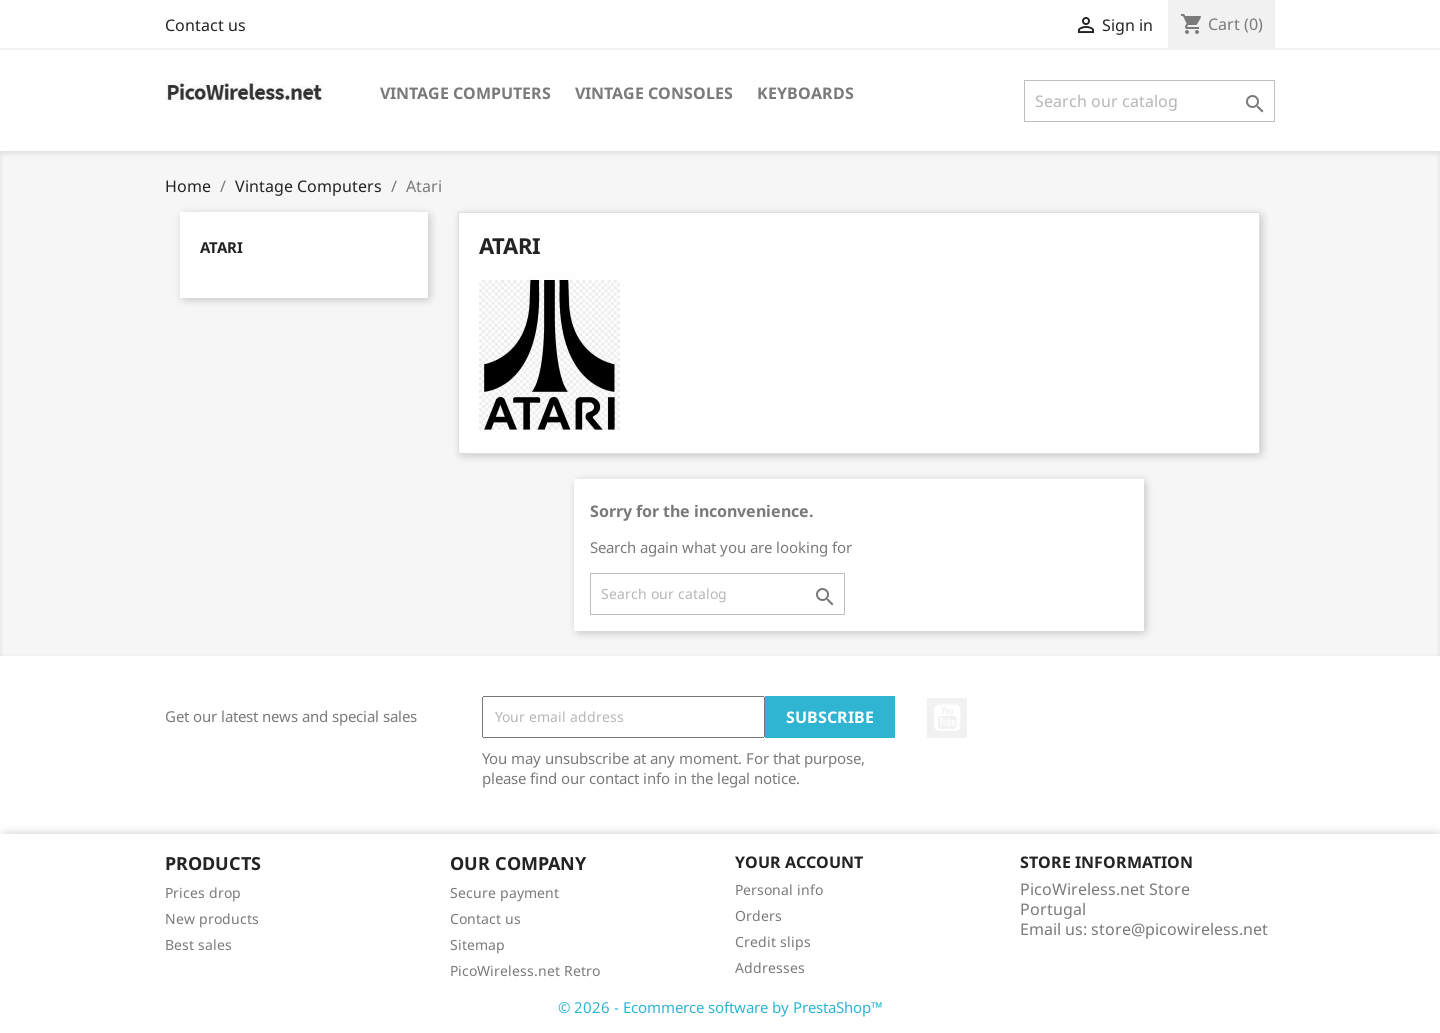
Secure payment (504, 892)
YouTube (947, 718)
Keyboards (805, 93)
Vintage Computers (465, 93)
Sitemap (477, 944)
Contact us (205, 25)
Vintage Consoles (654, 93)
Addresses (770, 967)
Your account (799, 862)
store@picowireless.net (1179, 929)
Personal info (779, 889)
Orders (758, 915)
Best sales (198, 944)
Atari (221, 247)
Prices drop (203, 892)
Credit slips (773, 941)
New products (212, 918)
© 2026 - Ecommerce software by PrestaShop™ (720, 1007)
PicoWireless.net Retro (525, 970)
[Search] (1149, 101)
